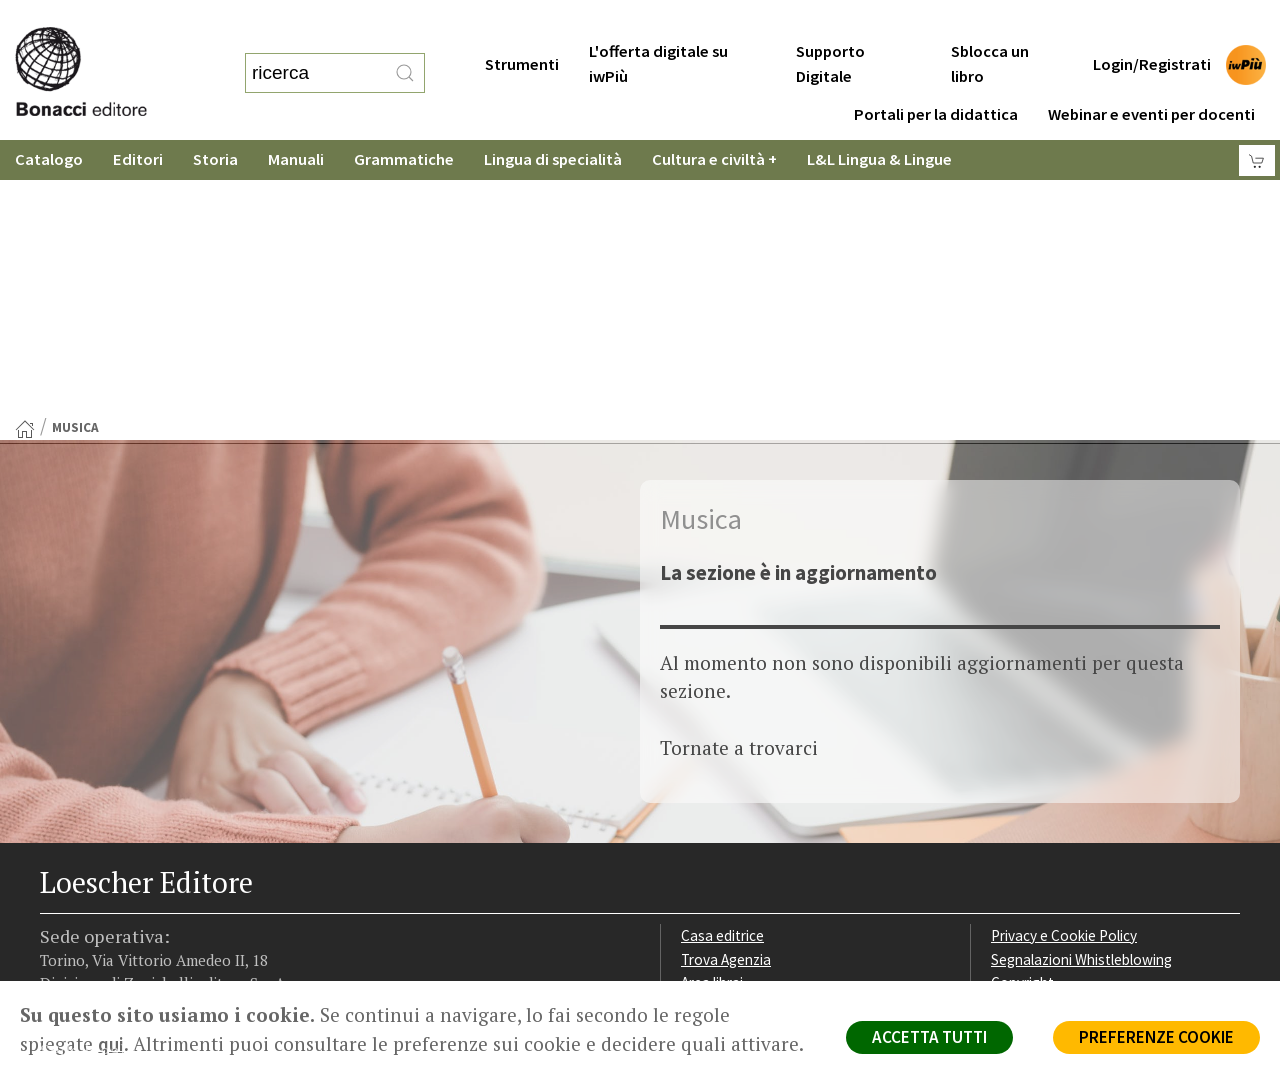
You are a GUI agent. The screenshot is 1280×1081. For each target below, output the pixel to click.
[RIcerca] (405, 53)
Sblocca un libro (990, 24)
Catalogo (49, 119)
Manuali (296, 119)
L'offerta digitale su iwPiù (658, 24)
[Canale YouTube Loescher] (174, 855)
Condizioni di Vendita (1057, 737)
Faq (692, 737)
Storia (215, 119)
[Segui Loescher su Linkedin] (135, 855)
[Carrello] (1257, 120)
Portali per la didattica (936, 74)
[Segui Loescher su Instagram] (96, 855)
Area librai (712, 713)
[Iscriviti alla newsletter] (213, 853)
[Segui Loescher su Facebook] (57, 855)
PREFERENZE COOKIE (1156, 1037)
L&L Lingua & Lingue (879, 119)
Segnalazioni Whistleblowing (1081, 690)
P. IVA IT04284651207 (108, 935)
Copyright (1022, 713)
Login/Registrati (1152, 24)
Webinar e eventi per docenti (1151, 74)
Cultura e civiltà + (714, 119)
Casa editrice (722, 666)
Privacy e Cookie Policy (1064, 666)
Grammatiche (404, 119)
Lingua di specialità (553, 119)
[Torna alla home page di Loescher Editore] (105, 48)
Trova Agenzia (726, 690)
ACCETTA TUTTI (929, 1037)
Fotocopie (1024, 761)
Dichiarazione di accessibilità (1082, 785)
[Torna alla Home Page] (25, 160)
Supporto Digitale (830, 24)
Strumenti (522, 24)
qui (111, 1044)
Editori (138, 119)
